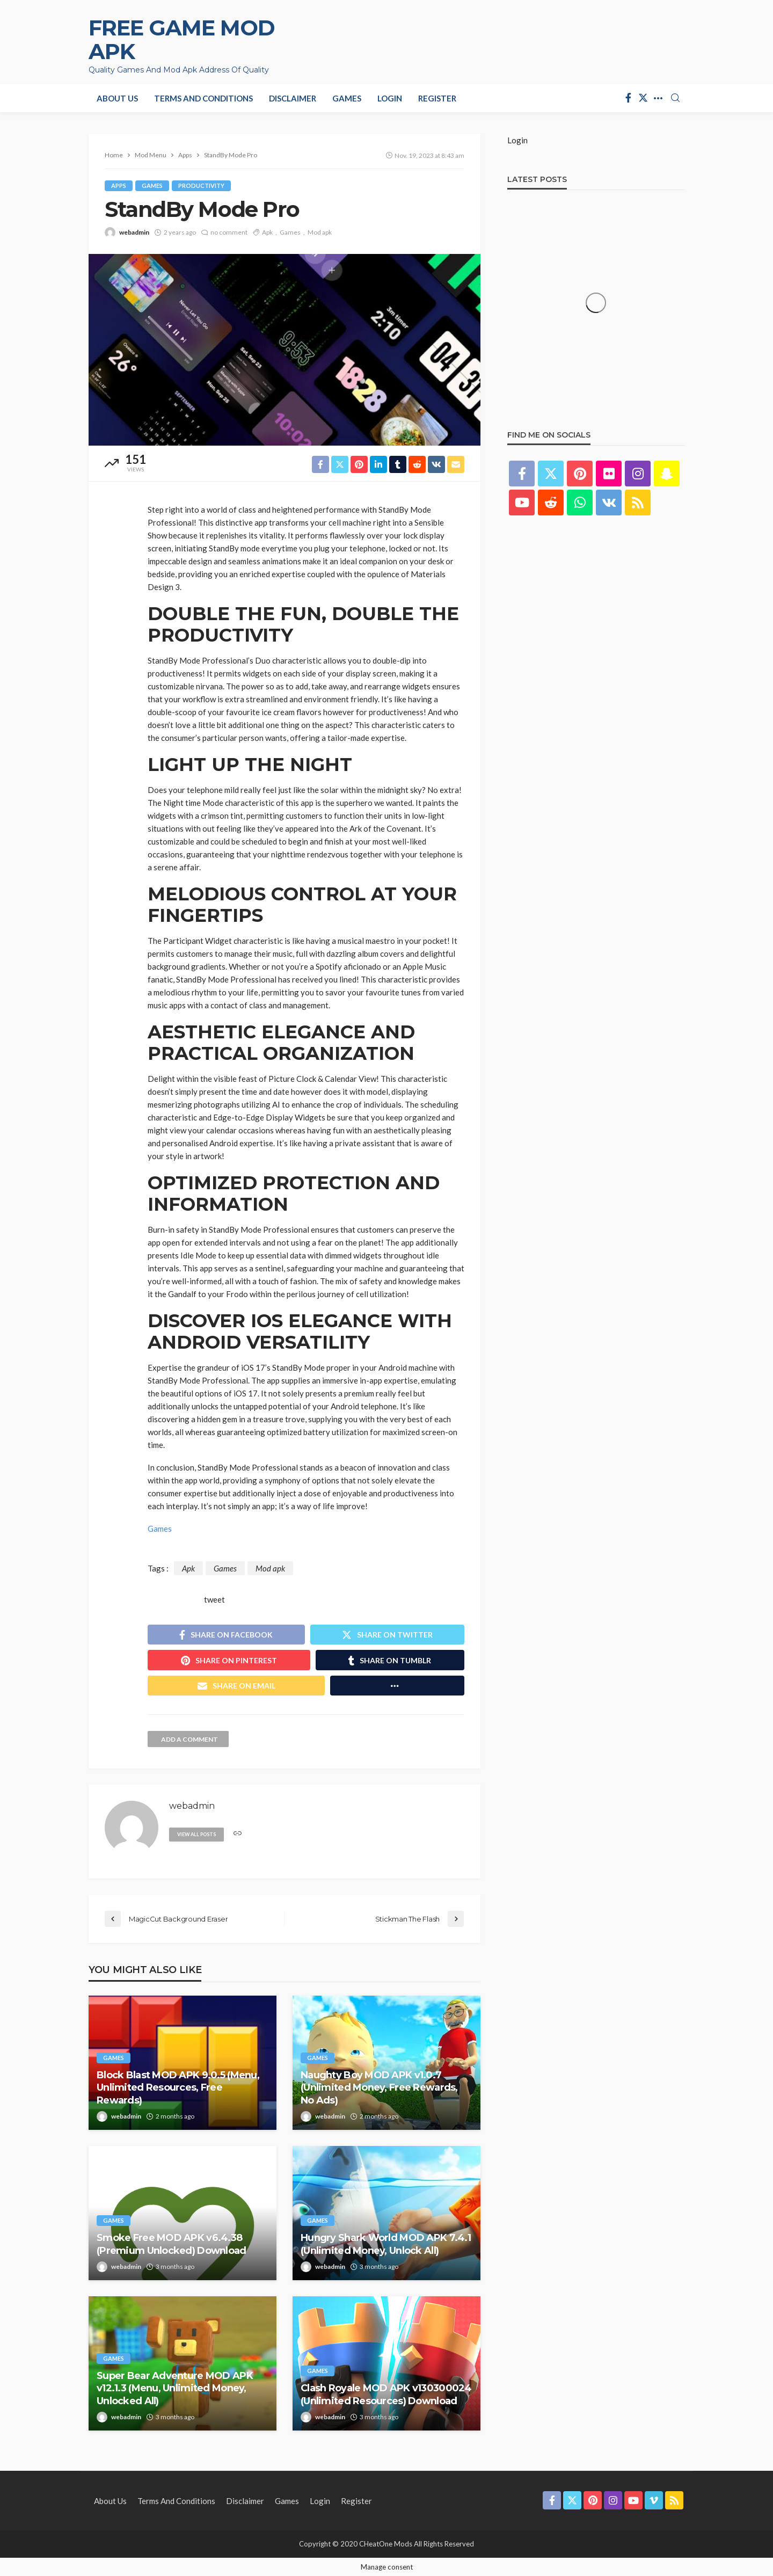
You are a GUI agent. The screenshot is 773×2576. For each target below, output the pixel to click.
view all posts (196, 1834)
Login (389, 98)
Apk (267, 232)
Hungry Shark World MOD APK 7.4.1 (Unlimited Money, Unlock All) (386, 2244)
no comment (228, 232)
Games (346, 98)
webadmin (134, 232)
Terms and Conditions (203, 98)
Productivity (201, 185)
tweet (214, 1599)
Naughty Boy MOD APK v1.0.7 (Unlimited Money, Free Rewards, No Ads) (379, 2087)
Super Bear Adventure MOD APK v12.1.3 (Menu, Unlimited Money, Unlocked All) (175, 2388)
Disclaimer (292, 98)
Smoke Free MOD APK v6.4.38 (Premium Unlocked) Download (171, 2244)
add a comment (189, 1739)
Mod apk (320, 232)
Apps (118, 185)
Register (437, 98)
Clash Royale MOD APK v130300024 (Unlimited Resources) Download (386, 2394)
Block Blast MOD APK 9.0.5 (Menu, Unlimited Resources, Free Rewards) (178, 2087)
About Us (117, 98)
